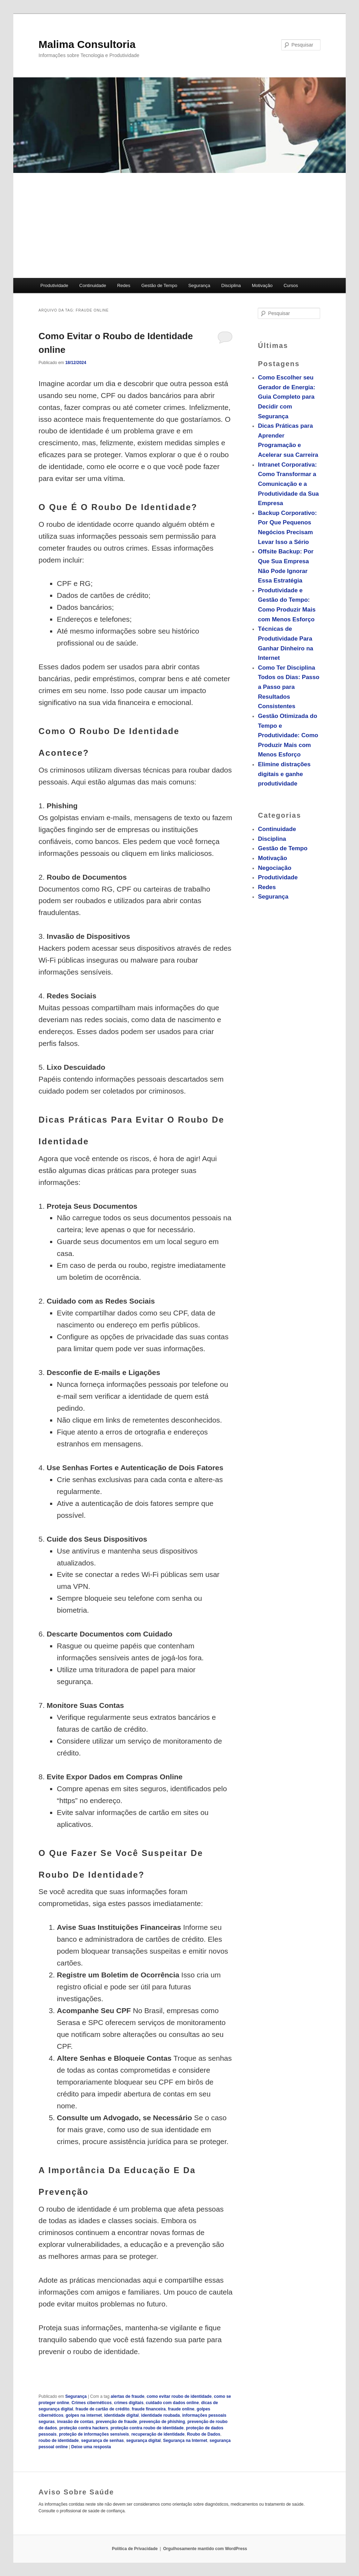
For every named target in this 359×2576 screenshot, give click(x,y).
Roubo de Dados (203, 2434)
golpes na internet (83, 2415)
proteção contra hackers (83, 2427)
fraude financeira (149, 2409)
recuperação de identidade (158, 2434)
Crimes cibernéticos (91, 2402)
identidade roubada (160, 2415)
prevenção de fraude (116, 2421)
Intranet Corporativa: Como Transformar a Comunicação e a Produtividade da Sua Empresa (288, 484)
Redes (123, 285)
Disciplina (231, 285)
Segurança (199, 285)
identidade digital (121, 2415)
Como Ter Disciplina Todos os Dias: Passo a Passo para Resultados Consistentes (288, 687)
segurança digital (143, 2440)
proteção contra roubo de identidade (147, 2427)
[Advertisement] (179, 225)
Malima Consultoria (87, 44)
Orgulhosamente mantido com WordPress (205, 2548)
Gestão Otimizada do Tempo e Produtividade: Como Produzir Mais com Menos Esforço (288, 735)
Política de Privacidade (135, 2548)
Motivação (262, 285)
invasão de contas (75, 2421)
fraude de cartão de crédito (102, 2409)
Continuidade (92, 285)
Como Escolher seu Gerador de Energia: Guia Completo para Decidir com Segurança (286, 397)
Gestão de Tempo (159, 285)
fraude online (181, 2409)
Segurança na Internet (185, 2440)
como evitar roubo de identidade (179, 2396)
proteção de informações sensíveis (94, 2434)
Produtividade (54, 285)
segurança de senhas (102, 2440)
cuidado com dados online (172, 2402)
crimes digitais (129, 2402)
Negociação (274, 868)
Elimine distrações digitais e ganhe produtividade (284, 774)
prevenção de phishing (162, 2421)
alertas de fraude (127, 2396)
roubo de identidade (59, 2440)
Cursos (291, 285)
